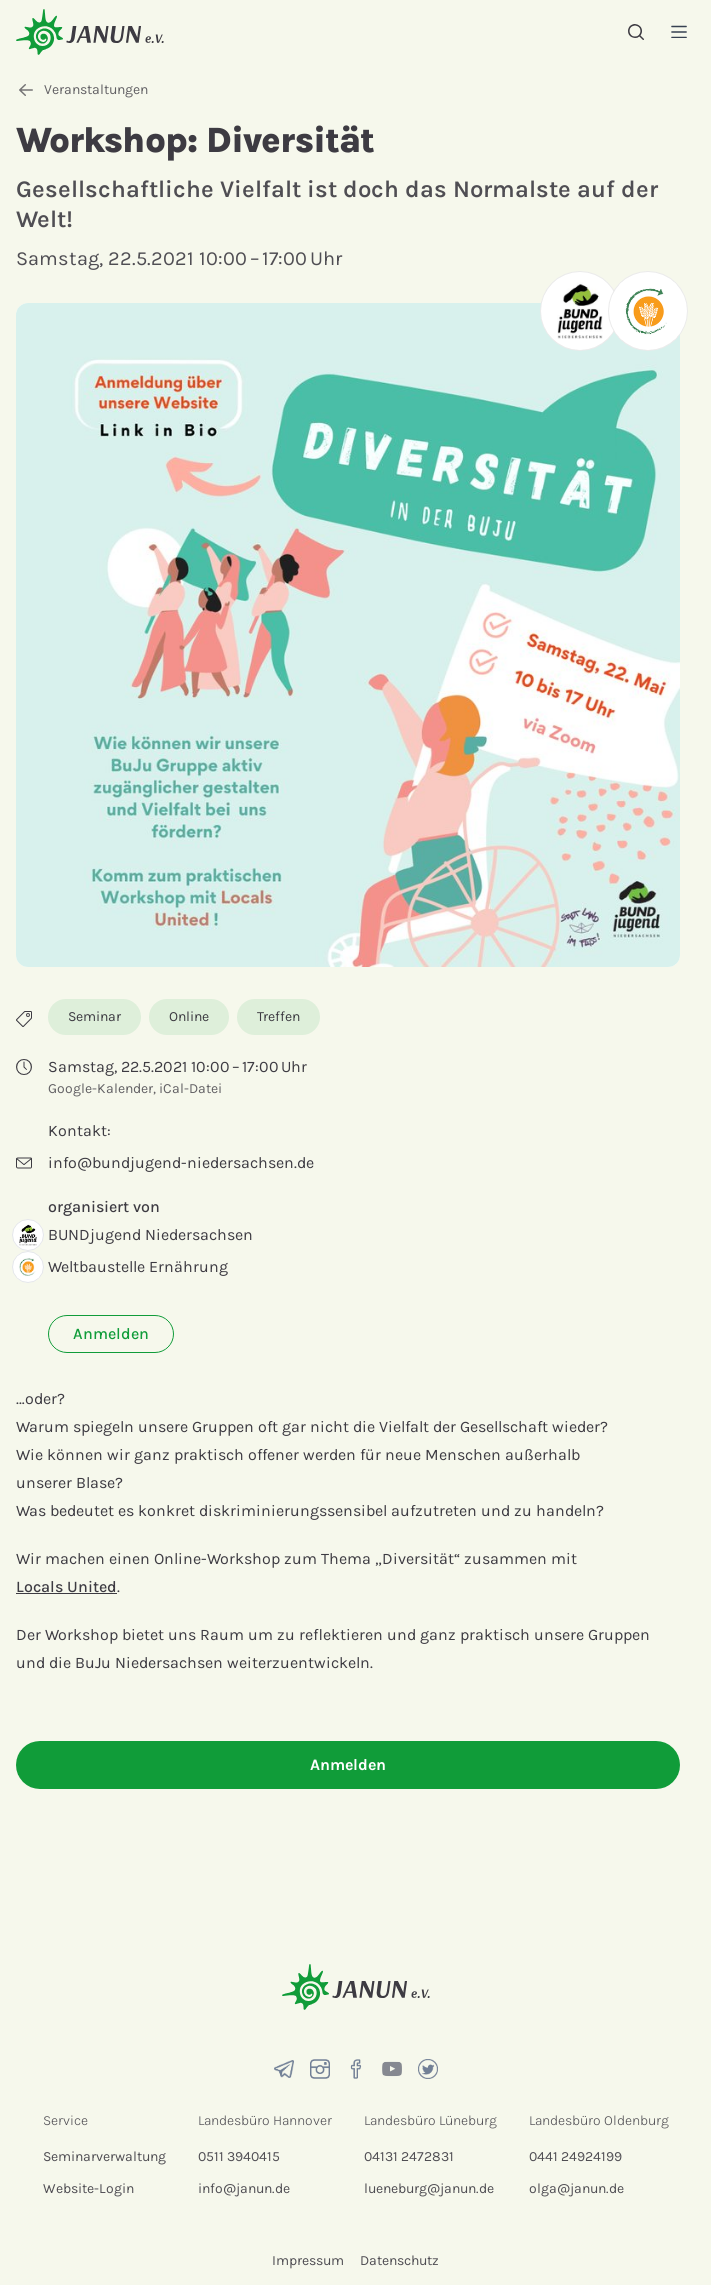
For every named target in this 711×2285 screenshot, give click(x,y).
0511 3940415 (239, 2156)
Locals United (66, 1586)
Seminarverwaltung (104, 2156)
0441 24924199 (575, 2156)
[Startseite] (90, 31)
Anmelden (111, 1333)
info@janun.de (244, 2188)
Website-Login (88, 2188)
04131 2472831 (409, 2156)
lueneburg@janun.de (429, 2188)
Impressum (308, 2260)
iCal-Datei (190, 1088)
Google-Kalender (100, 1088)
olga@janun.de (576, 2188)
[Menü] (679, 31)
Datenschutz (399, 2260)
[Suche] (636, 32)
